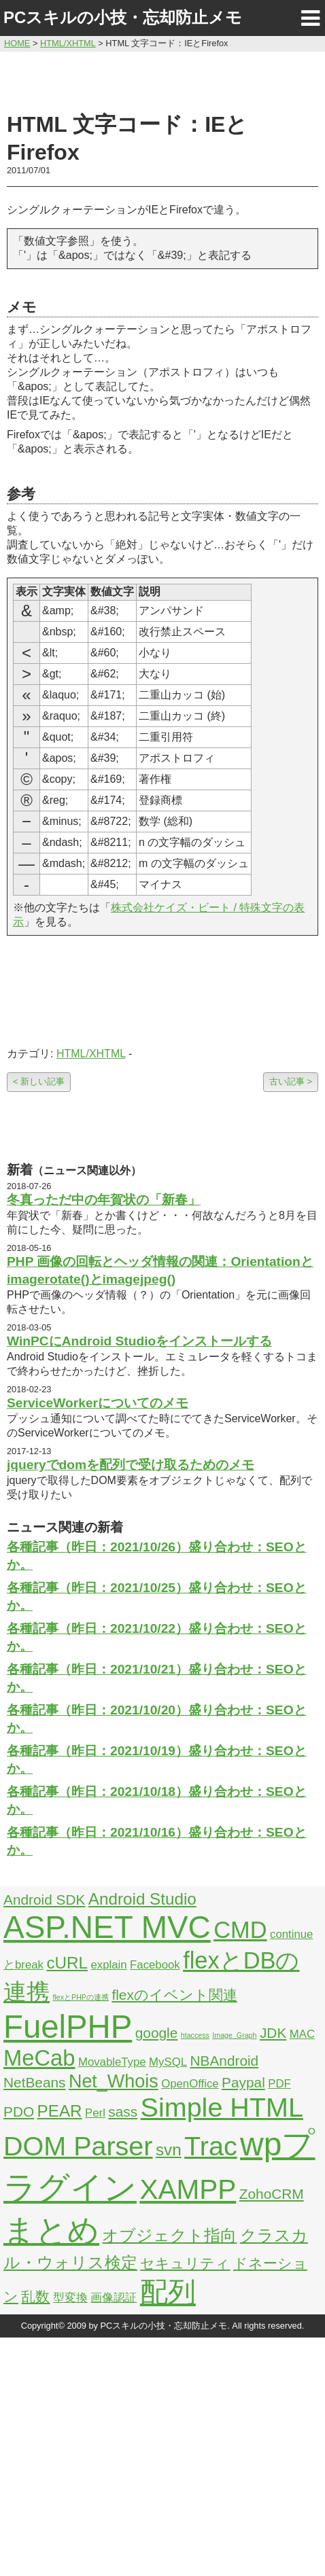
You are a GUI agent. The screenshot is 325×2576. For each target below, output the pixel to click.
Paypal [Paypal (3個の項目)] (243, 2082)
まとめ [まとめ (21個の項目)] (51, 2230)
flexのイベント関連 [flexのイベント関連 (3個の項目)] (174, 1994)
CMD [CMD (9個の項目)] (240, 1930)
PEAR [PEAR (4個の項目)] (59, 2111)
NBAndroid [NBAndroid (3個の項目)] (224, 2060)
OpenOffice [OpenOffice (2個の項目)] (190, 2083)
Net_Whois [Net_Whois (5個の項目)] (113, 2081)
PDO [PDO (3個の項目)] (18, 2111)
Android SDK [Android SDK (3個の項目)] (44, 1899)
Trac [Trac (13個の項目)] (210, 2146)
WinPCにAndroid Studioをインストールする (139, 1341)
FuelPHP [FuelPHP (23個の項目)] (67, 2027)
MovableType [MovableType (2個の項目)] (112, 2061)
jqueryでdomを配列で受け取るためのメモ (130, 1465)
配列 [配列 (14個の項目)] (168, 2292)
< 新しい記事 (39, 1081)
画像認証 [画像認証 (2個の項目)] (113, 2297)
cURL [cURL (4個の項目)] (67, 1963)
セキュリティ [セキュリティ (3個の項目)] (185, 2263)
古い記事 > (290, 1081)
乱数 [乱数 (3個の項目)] (35, 2296)
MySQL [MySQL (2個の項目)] (168, 2061)
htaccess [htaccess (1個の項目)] (195, 2035)
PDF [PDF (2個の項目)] (279, 2083)
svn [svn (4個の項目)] (169, 2149)
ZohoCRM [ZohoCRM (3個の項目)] (271, 2194)
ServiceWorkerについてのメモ (97, 1403)
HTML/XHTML (91, 1053)
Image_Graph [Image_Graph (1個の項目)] (234, 2035)
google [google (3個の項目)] (156, 2033)
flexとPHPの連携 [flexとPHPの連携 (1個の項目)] (80, 1997)
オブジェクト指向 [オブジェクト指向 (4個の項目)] (169, 2235)
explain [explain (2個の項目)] (108, 1964)
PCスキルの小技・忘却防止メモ (122, 17)
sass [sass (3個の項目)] (122, 2111)
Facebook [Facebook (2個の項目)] (155, 1964)
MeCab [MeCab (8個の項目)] (39, 2057)
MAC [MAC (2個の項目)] (302, 2034)
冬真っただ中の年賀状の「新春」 (104, 1200)
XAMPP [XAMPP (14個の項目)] (187, 2189)
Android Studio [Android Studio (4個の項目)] (142, 1899)
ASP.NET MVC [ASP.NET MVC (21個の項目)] (107, 1927)
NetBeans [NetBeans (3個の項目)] (34, 2082)
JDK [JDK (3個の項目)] (273, 2033)
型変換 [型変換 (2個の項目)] (70, 2297)
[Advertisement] (163, 79)
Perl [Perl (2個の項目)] (95, 2112)
